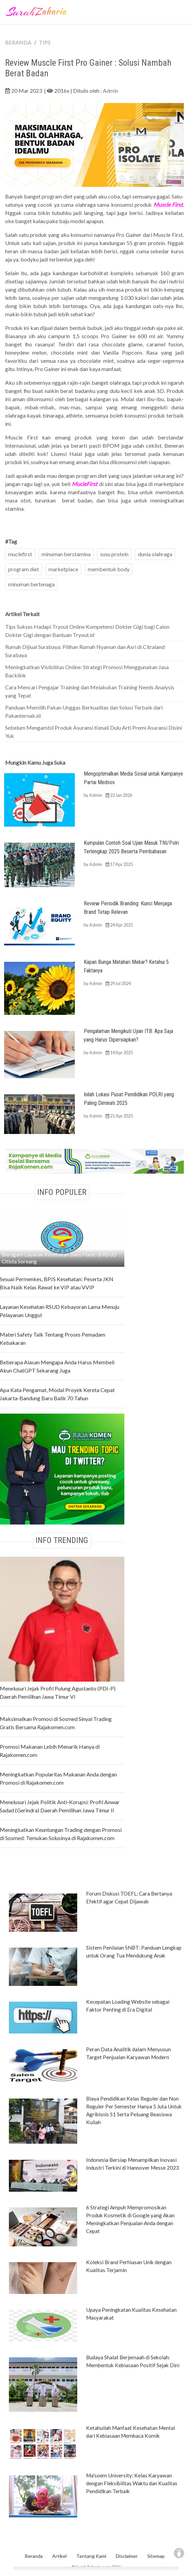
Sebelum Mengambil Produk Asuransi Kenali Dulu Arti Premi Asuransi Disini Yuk (93, 731)
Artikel (59, 2556)
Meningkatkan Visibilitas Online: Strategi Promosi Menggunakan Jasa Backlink (87, 671)
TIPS (45, 42)
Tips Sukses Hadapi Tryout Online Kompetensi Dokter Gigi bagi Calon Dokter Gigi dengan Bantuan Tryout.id (87, 630)
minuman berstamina (66, 554)
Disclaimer (127, 2556)
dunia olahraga (155, 554)
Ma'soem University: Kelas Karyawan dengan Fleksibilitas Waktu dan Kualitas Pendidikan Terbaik (131, 2483)
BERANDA (18, 42)
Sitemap (156, 2556)
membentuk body (108, 569)
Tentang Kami (91, 2556)
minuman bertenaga (31, 584)
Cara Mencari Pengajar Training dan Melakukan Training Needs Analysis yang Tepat (89, 691)
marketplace (63, 569)
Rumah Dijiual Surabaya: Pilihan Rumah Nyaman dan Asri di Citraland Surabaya (85, 650)
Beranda (34, 2556)
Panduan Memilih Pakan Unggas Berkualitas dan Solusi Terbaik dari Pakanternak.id (84, 711)
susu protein (114, 554)
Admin (110, 90)
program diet (23, 569)
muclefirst (20, 554)
